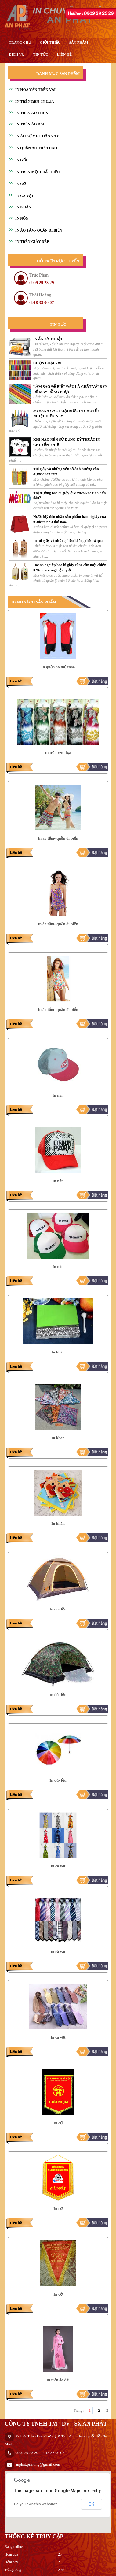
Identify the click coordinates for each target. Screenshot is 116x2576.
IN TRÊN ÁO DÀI (29, 124)
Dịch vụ (16, 54)
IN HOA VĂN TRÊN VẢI (35, 89)
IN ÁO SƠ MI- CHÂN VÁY (37, 136)
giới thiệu (50, 42)
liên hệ (64, 54)
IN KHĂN (23, 207)
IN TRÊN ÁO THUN (31, 113)
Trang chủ (20, 42)
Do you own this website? (35, 2504)
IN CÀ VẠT (24, 196)
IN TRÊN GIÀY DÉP (32, 241)
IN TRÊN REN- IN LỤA (34, 101)
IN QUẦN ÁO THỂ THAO (36, 148)
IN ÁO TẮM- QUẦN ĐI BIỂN (38, 230)
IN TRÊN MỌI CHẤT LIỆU (37, 172)
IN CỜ (20, 184)
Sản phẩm (78, 42)
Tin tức (40, 54)
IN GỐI (21, 160)
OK (91, 2504)
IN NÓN (21, 218)
